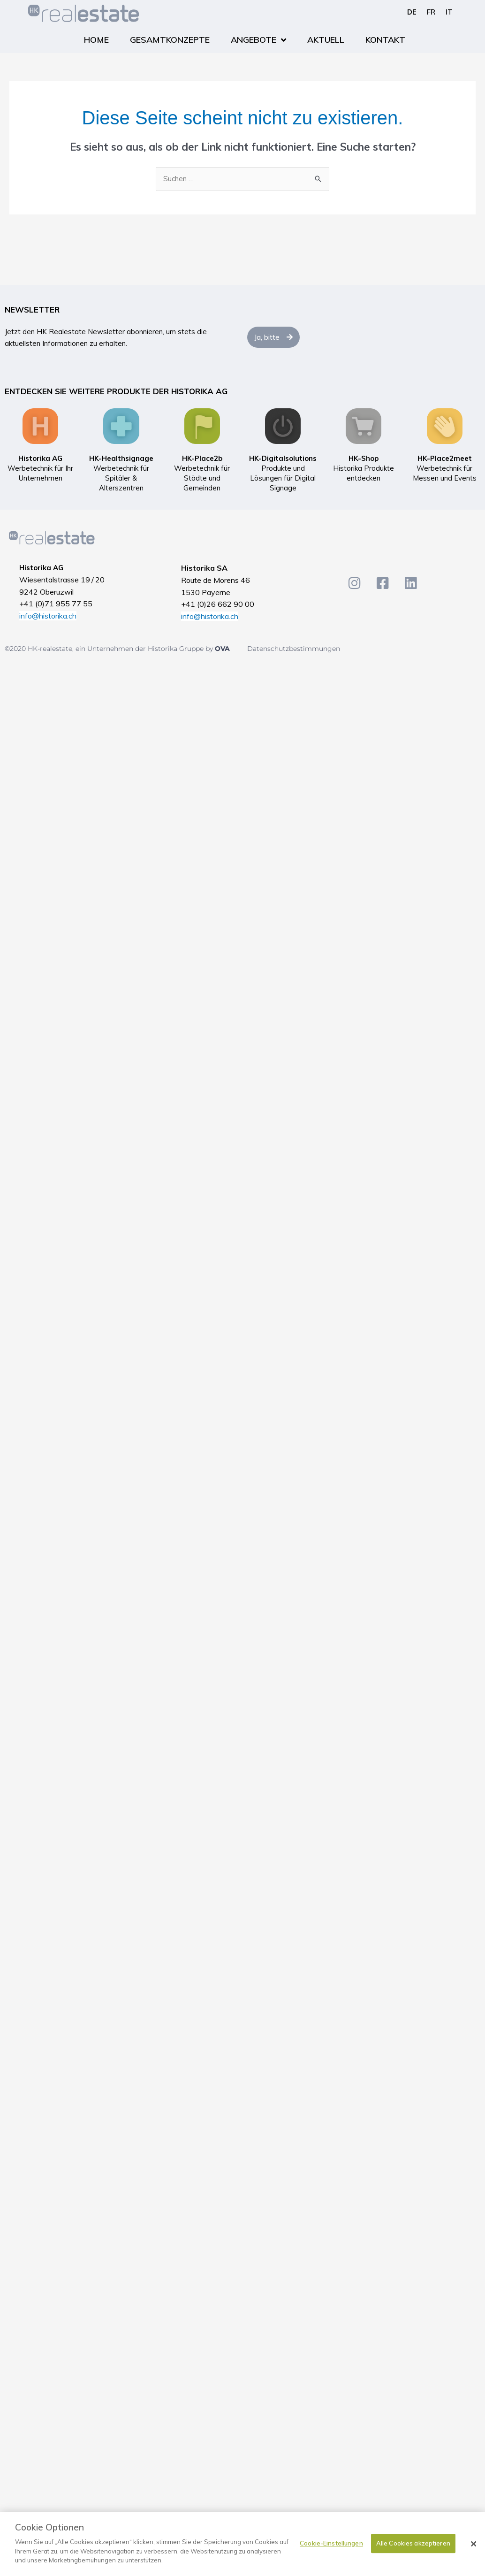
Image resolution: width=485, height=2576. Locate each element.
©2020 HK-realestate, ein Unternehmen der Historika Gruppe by (110, 648)
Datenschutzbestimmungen (293, 648)
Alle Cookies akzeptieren (413, 2543)
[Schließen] (474, 2544)
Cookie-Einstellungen (331, 2543)
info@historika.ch (47, 615)
